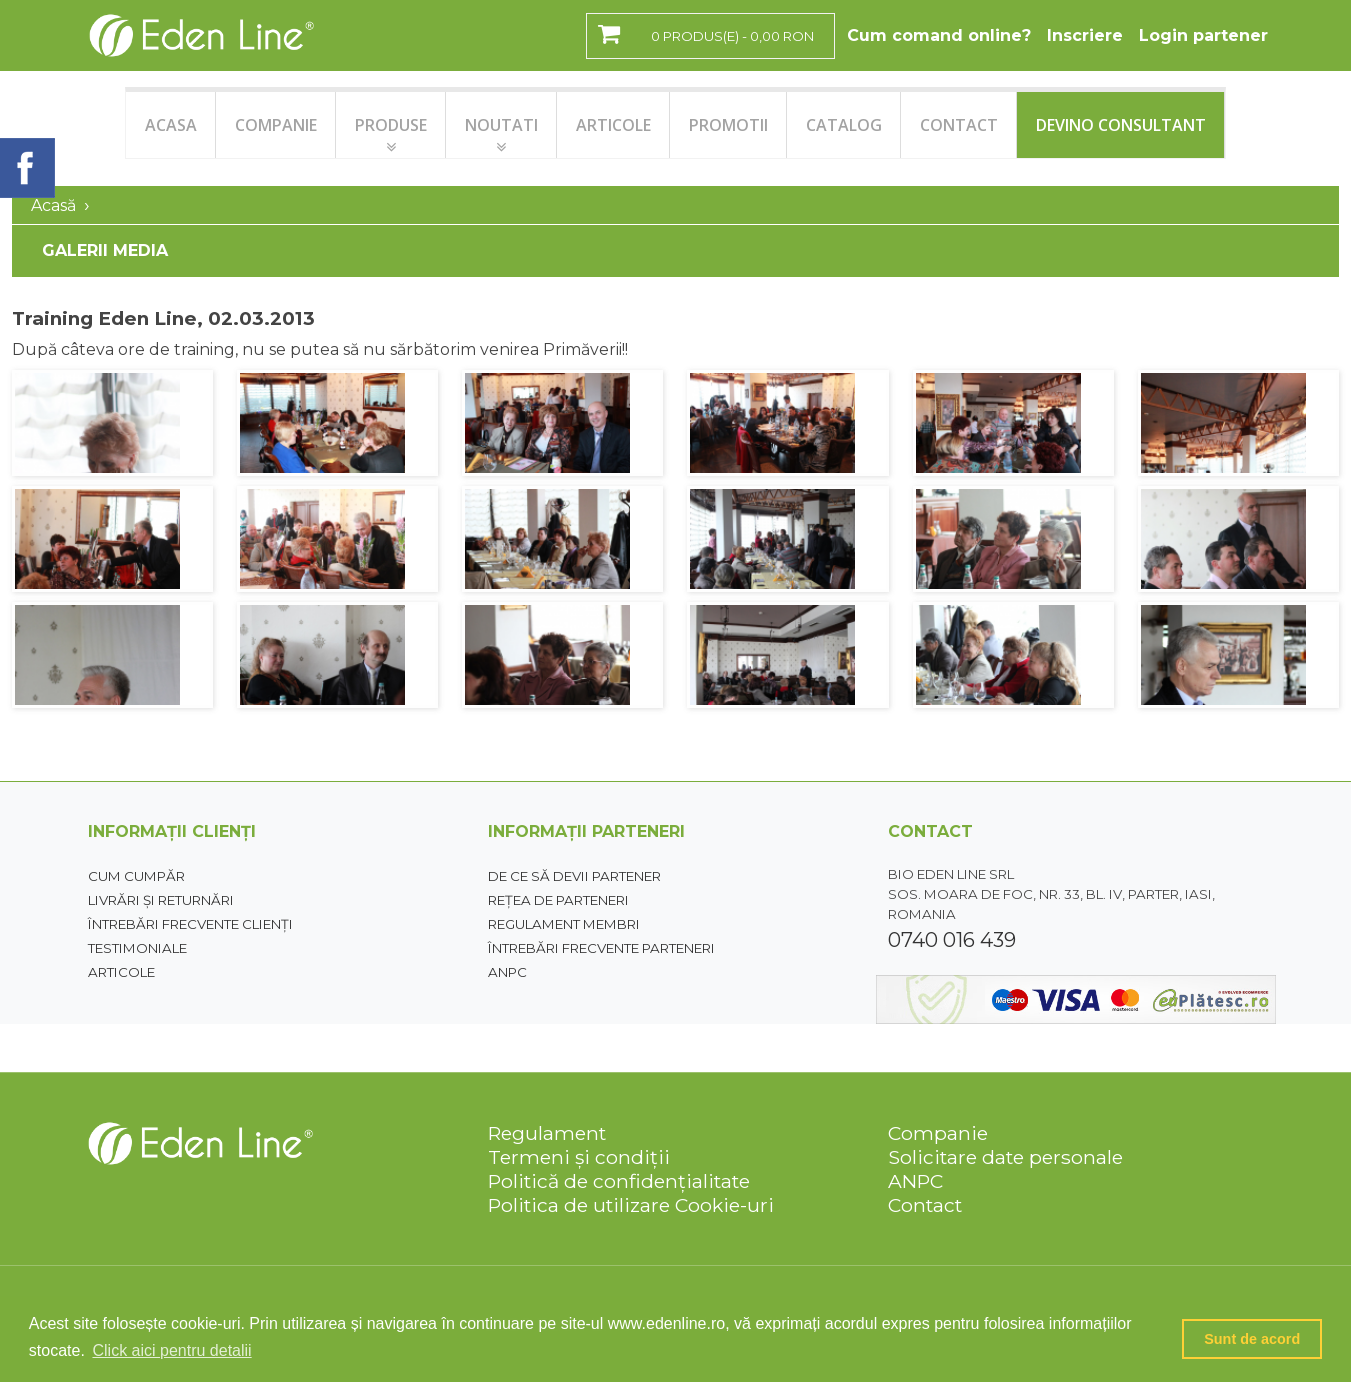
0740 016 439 (952, 940)
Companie (938, 1133)
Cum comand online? (939, 35)
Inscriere (1085, 35)
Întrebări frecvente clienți (190, 924)
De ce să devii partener (574, 876)
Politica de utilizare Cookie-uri (631, 1205)
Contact (925, 1205)
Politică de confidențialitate (619, 1181)
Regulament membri (564, 924)
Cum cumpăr (136, 876)
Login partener (1203, 35)
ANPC (507, 972)
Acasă (53, 205)
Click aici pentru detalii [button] (171, 1350)
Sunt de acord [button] (1252, 1339)
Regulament (547, 1133)
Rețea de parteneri (558, 900)
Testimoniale (137, 948)
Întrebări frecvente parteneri (601, 948)
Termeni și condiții (579, 1157)
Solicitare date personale (1005, 1157)
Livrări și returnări (161, 900)
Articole (121, 972)
